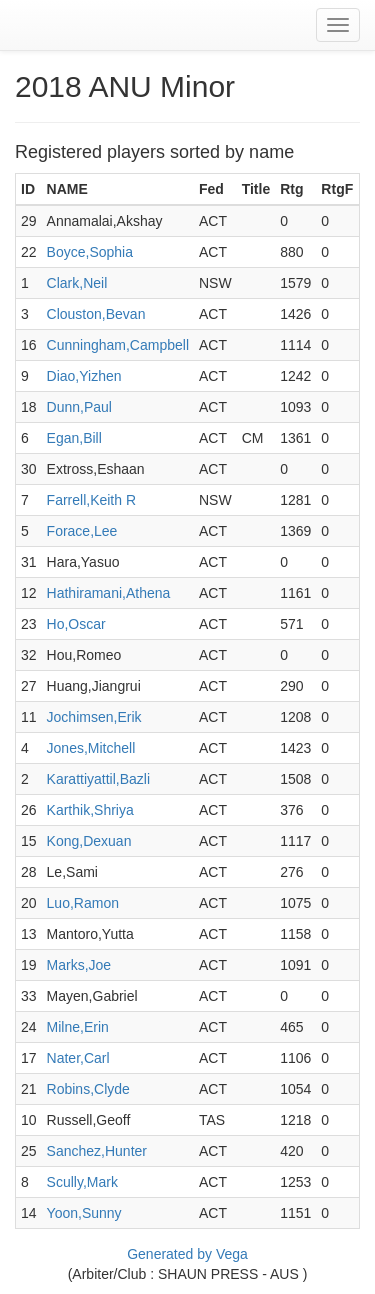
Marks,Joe (79, 965)
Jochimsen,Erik (94, 717)
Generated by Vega (187, 1254)
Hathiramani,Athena (109, 593)
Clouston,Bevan (96, 314)
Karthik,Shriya (90, 810)
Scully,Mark (82, 1182)
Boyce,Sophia (90, 252)
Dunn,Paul (79, 407)
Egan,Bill (74, 438)
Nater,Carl (78, 1058)
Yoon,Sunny (84, 1213)
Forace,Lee (82, 531)
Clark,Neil (77, 283)
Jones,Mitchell (91, 748)
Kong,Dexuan (89, 841)
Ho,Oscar (76, 624)
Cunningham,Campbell (118, 345)
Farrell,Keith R (91, 500)
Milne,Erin (78, 1027)
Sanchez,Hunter (97, 1151)
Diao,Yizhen (84, 376)
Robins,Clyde (88, 1089)
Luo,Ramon (83, 903)
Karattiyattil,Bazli (98, 779)
